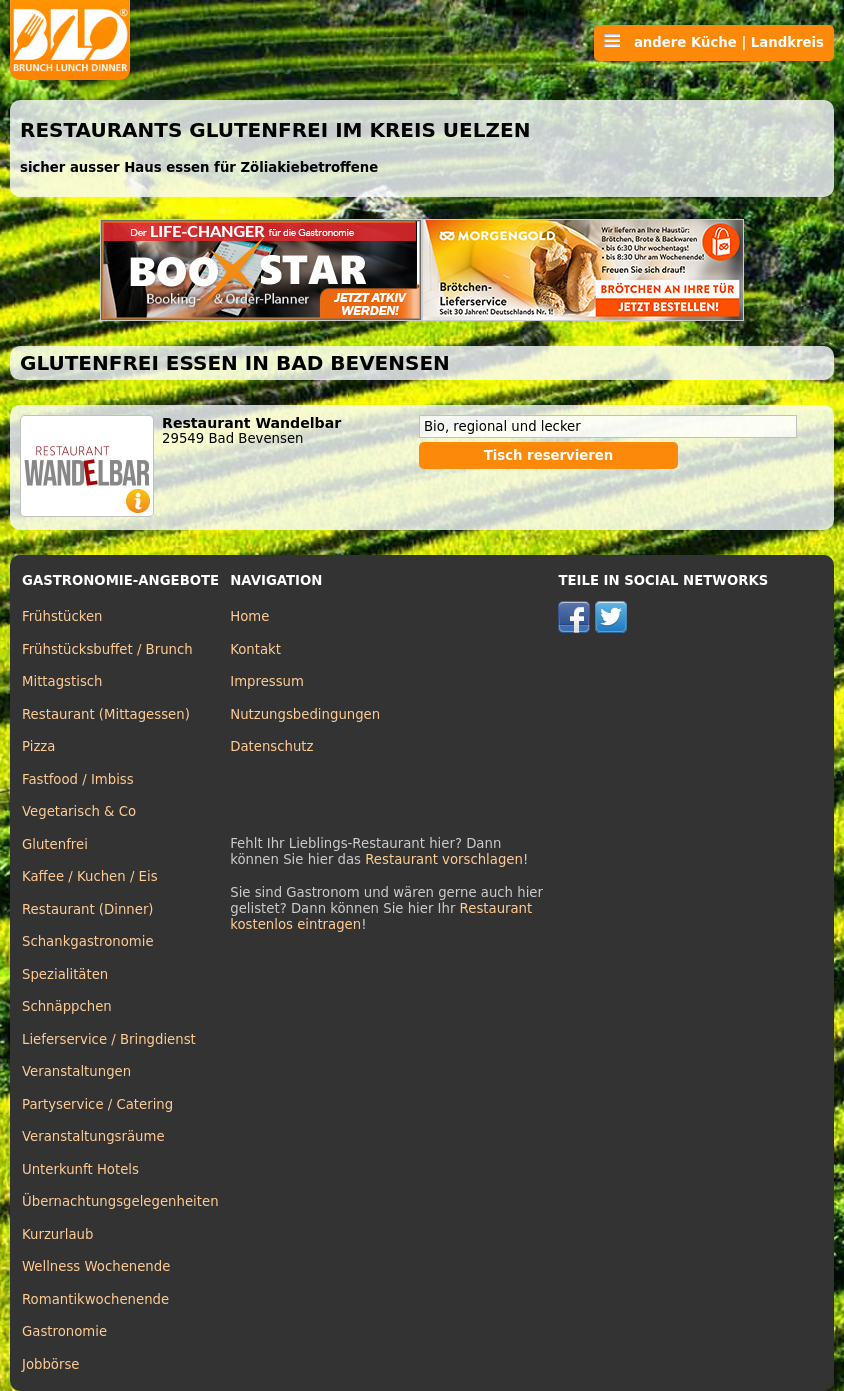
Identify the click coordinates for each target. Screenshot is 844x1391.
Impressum (267, 681)
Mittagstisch (62, 681)
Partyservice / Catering (97, 1104)
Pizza (38, 746)
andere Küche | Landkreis (714, 42)
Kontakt (255, 649)
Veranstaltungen (76, 1071)
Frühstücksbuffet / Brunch (107, 649)
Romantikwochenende (95, 1299)
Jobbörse (51, 1364)
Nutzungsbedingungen (305, 714)
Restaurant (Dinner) (88, 909)
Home (249, 616)
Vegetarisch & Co (79, 811)
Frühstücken (62, 616)
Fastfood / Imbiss (78, 779)
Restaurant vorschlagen (444, 859)
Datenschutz (271, 746)
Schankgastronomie (88, 941)
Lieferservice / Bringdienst (109, 1039)
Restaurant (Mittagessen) (106, 714)
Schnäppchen (67, 1006)
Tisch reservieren (549, 455)
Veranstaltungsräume (93, 1136)
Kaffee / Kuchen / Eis (90, 876)
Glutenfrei (55, 844)
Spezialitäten (65, 974)
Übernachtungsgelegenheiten (120, 1201)
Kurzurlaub (57, 1234)
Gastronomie (64, 1331)
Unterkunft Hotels (80, 1169)
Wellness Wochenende (96, 1266)
